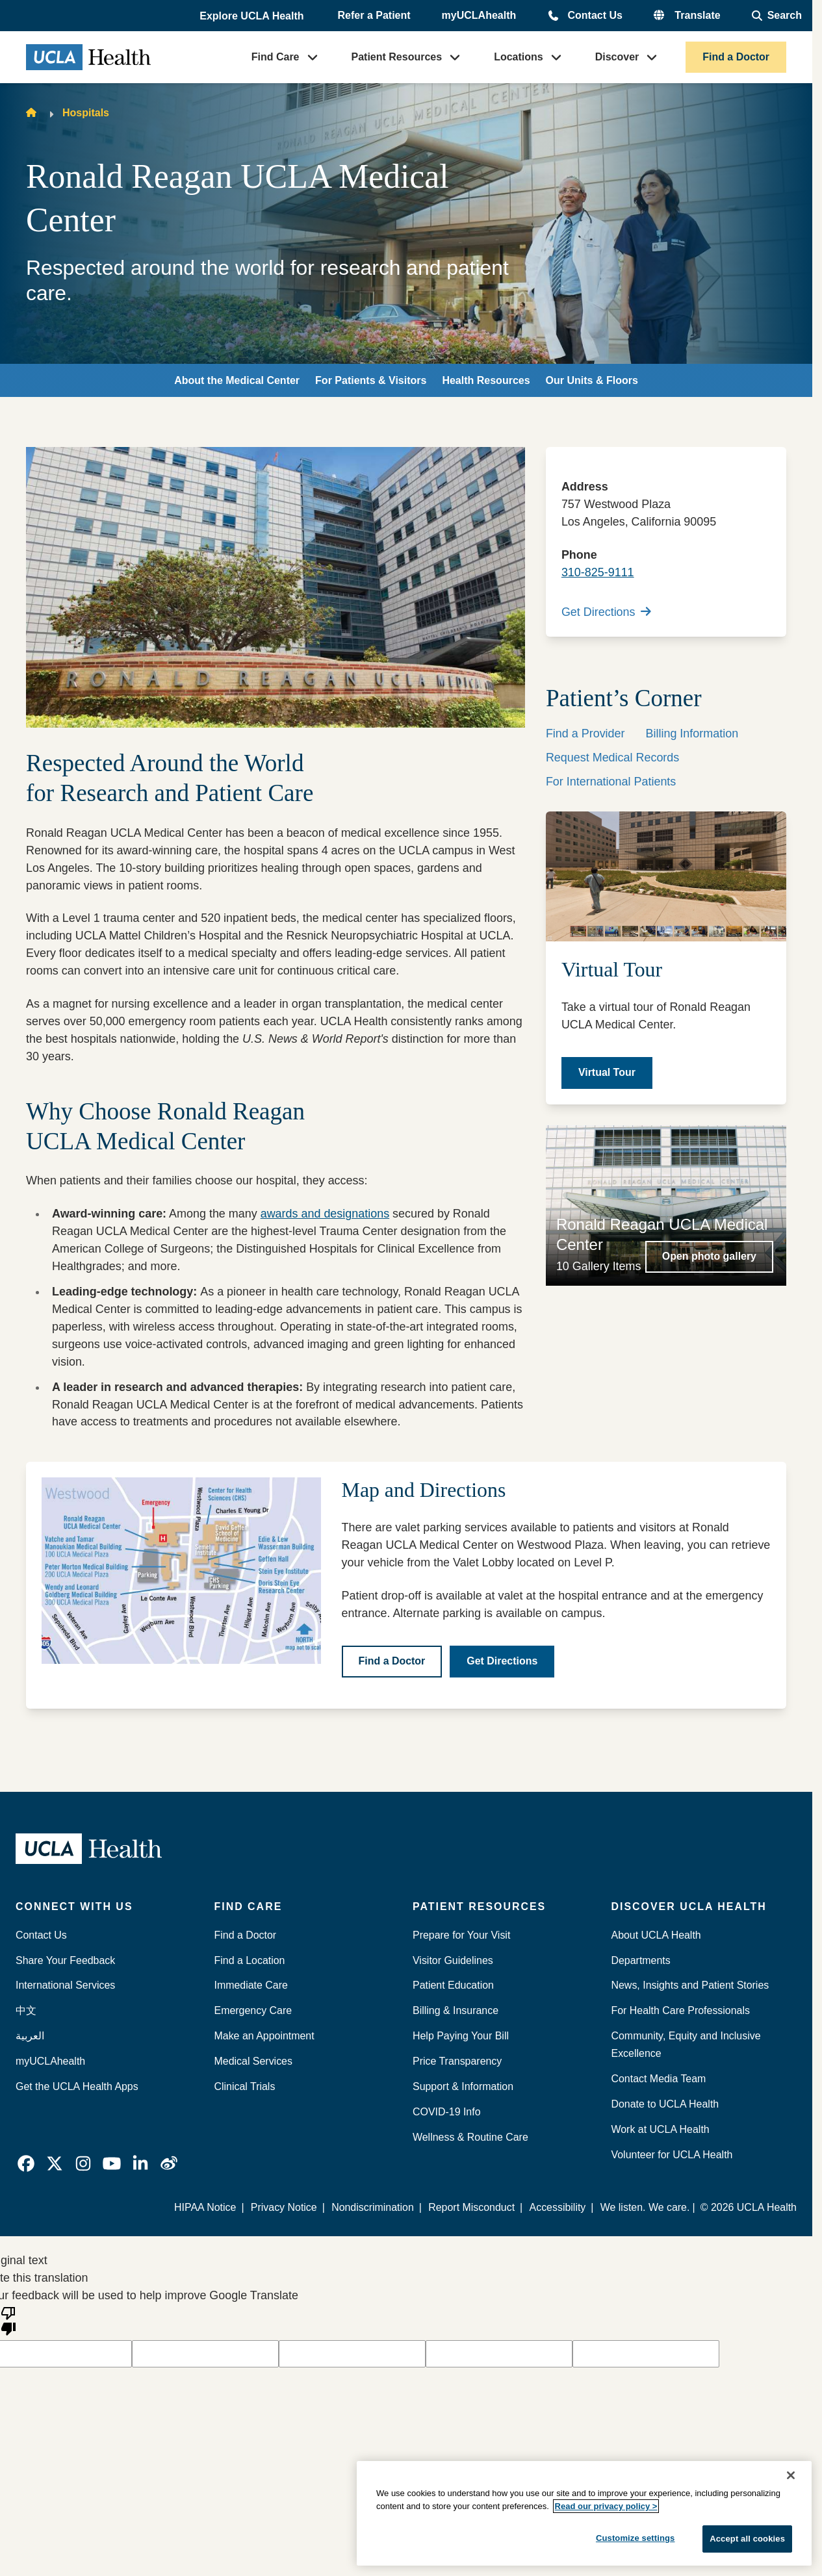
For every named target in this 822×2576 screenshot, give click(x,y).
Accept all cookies (747, 2539)
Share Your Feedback (65, 1960)
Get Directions (605, 612)
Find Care (275, 56)
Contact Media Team (658, 2078)
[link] (26, 2163)
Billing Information (692, 733)
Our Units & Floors (592, 380)
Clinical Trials (245, 2086)
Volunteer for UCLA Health (672, 2154)
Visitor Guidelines (453, 1960)
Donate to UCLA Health (665, 2104)
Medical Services (253, 2061)
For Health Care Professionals (680, 2010)
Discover (617, 56)
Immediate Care (251, 1985)
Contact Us (594, 15)
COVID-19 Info (447, 2111)
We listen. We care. (645, 2207)
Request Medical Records (612, 757)
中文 (26, 2010)
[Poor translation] (8, 2320)
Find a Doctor (735, 56)
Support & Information (463, 2086)
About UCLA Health (656, 1935)
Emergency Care (253, 2010)
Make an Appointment (264, 2035)
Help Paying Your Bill (461, 2035)
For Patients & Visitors (370, 380)
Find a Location (249, 1960)
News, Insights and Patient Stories (690, 1985)
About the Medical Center (237, 380)
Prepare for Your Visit (461, 1935)
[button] (252, 16)
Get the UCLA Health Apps (77, 2086)
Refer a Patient (374, 15)
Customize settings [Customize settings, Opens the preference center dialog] (635, 2538)
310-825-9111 (597, 572)
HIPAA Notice (205, 2207)
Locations (518, 56)
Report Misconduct (471, 2207)
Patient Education (453, 1985)
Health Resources (486, 380)
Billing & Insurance (455, 2010)
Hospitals (85, 112)
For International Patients (611, 781)
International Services (65, 1985)
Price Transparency (457, 2061)
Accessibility (558, 2207)
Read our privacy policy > (606, 2506)
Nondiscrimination (372, 2207)
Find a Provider (585, 733)
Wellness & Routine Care (470, 2137)
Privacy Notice (284, 2207)
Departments (641, 1960)
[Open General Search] (777, 15)
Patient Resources (397, 56)
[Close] (791, 2475)
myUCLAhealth (479, 15)
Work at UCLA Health (660, 2129)
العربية (30, 2035)
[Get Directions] (502, 1661)
